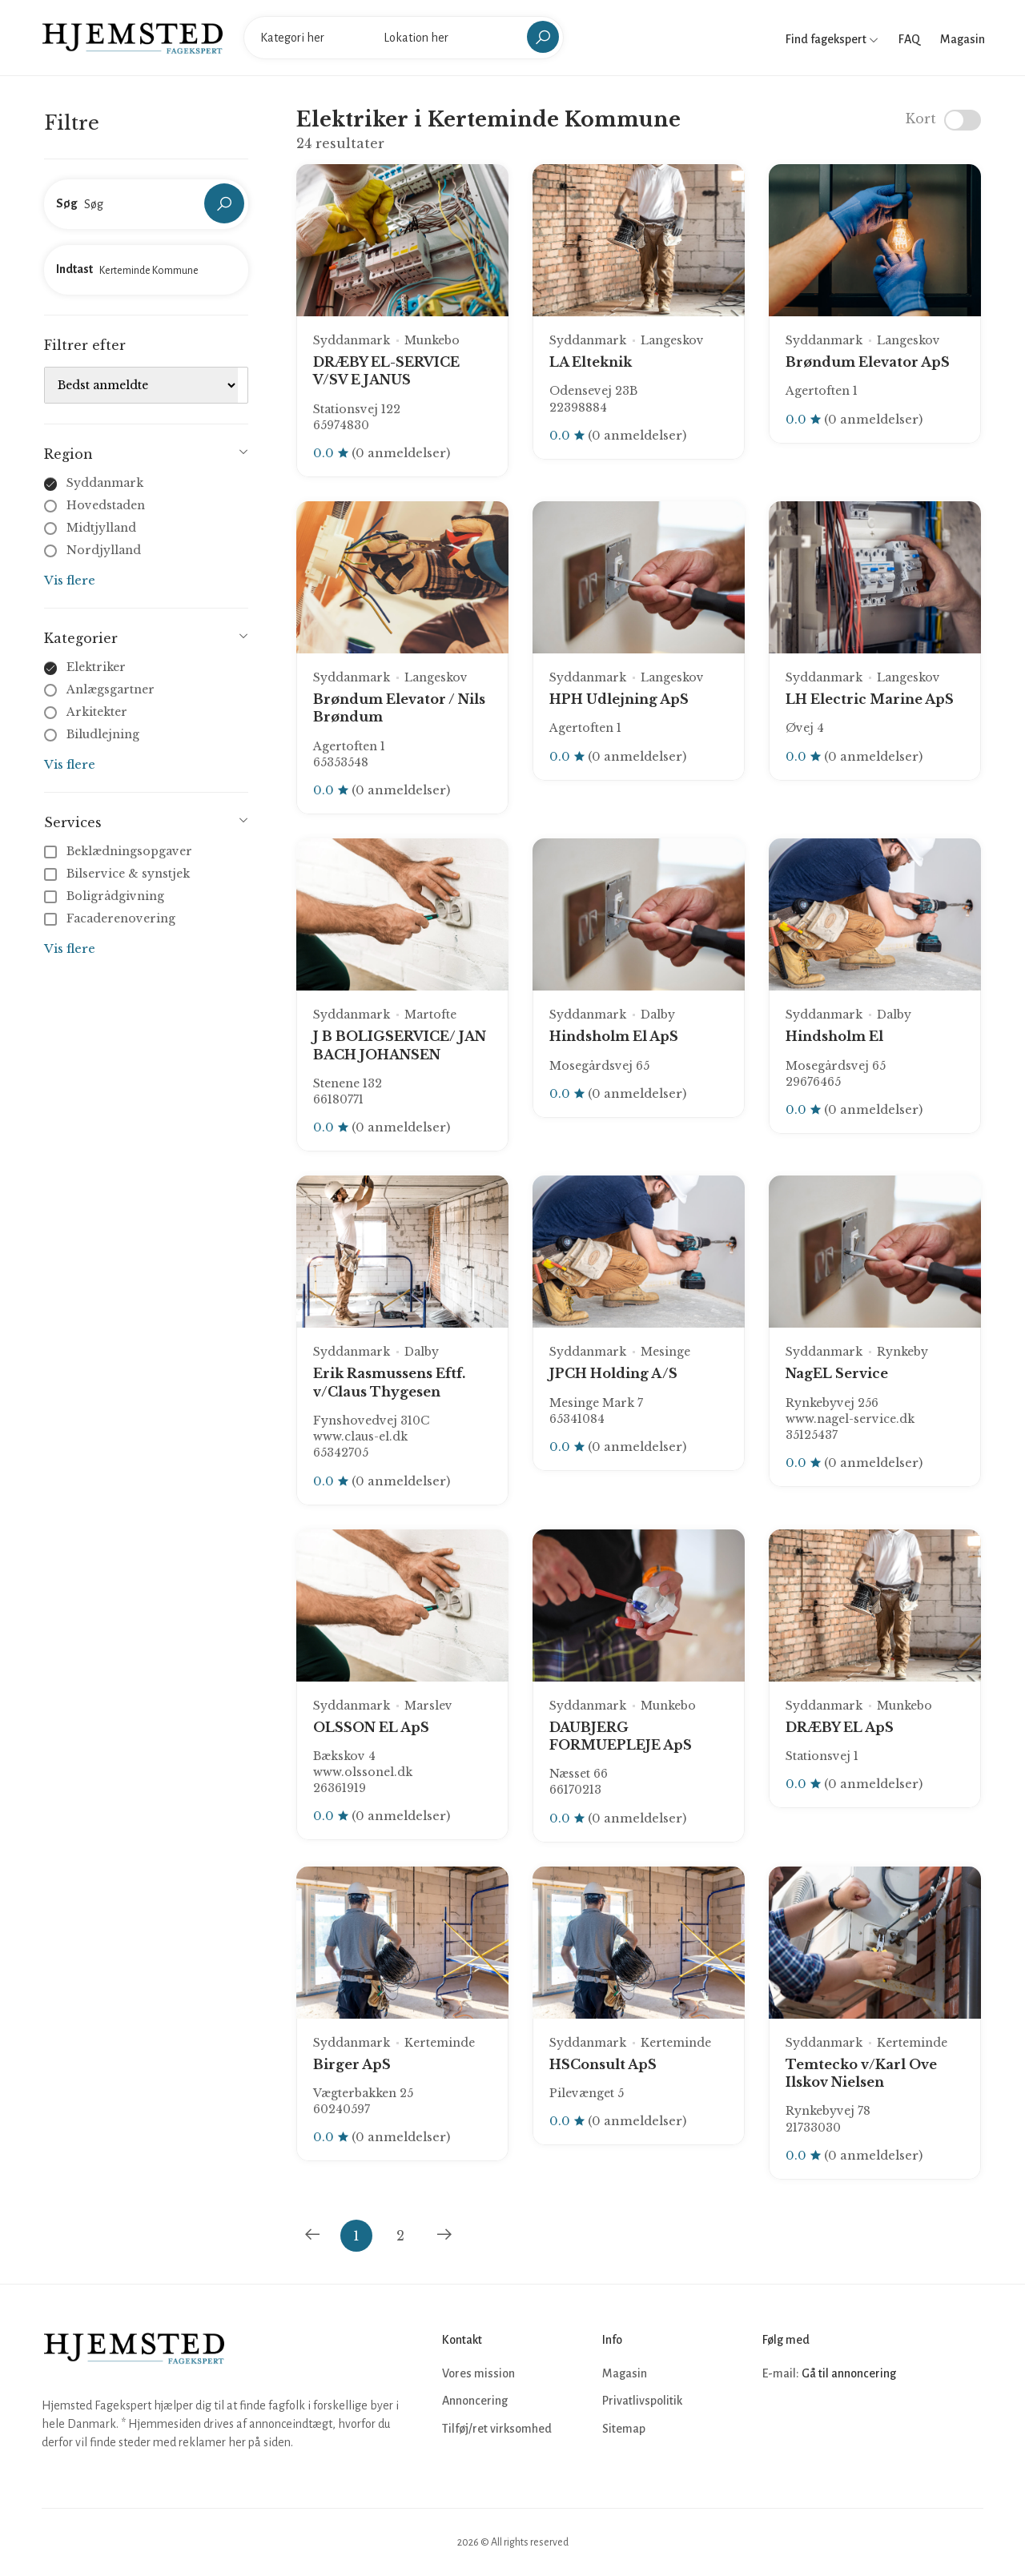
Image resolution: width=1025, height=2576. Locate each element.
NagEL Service (837, 1373)
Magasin (962, 39)
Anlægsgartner (110, 689)
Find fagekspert (832, 39)
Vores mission (478, 2373)
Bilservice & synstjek (118, 873)
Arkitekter (96, 712)
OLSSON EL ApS (371, 1727)
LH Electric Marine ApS (870, 699)
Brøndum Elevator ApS (868, 362)
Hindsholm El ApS (613, 1036)
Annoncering (475, 2400)
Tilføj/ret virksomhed (497, 2428)
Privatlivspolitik (642, 2400)
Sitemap (623, 2428)
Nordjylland (103, 550)
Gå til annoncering (849, 2373)
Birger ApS (352, 2064)
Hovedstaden (105, 505)
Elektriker (96, 667)
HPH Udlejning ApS (619, 699)
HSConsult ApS (603, 2064)
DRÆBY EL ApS (840, 1727)
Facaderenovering (111, 918)
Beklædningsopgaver (119, 851)
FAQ (909, 39)
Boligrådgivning (105, 896)
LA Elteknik (590, 362)
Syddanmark (104, 483)
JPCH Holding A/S (613, 1373)
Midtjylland (101, 527)
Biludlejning (102, 734)
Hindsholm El (834, 1036)
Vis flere (69, 580)
